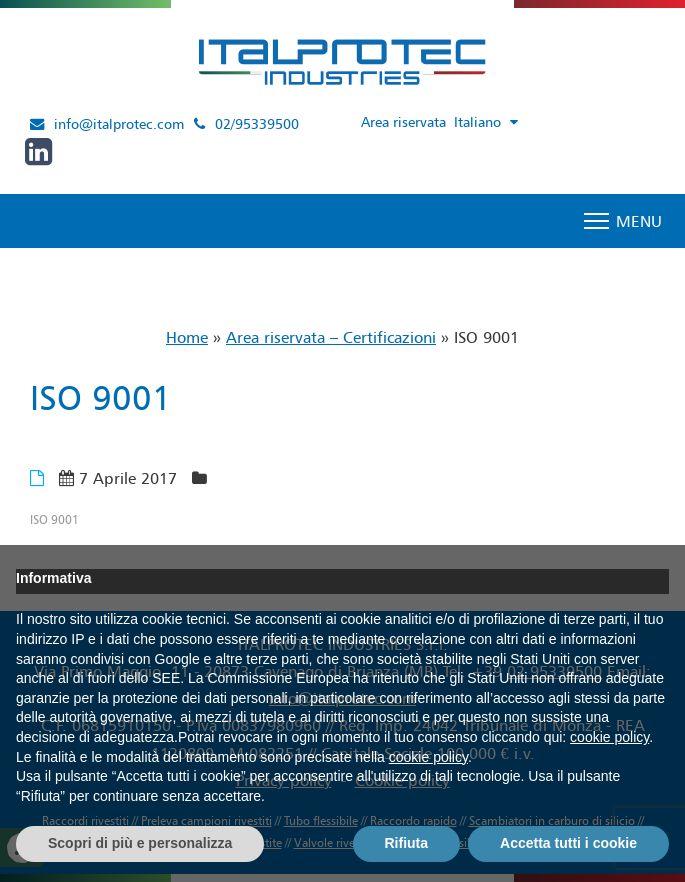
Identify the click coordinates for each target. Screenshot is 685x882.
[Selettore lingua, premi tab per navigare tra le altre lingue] (490, 122)
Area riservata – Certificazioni (331, 337)
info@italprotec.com (119, 124)
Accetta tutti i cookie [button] (568, 843)
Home (187, 337)
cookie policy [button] (609, 737)
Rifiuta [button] (407, 843)
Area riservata (403, 122)
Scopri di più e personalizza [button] (140, 843)
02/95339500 (257, 124)
